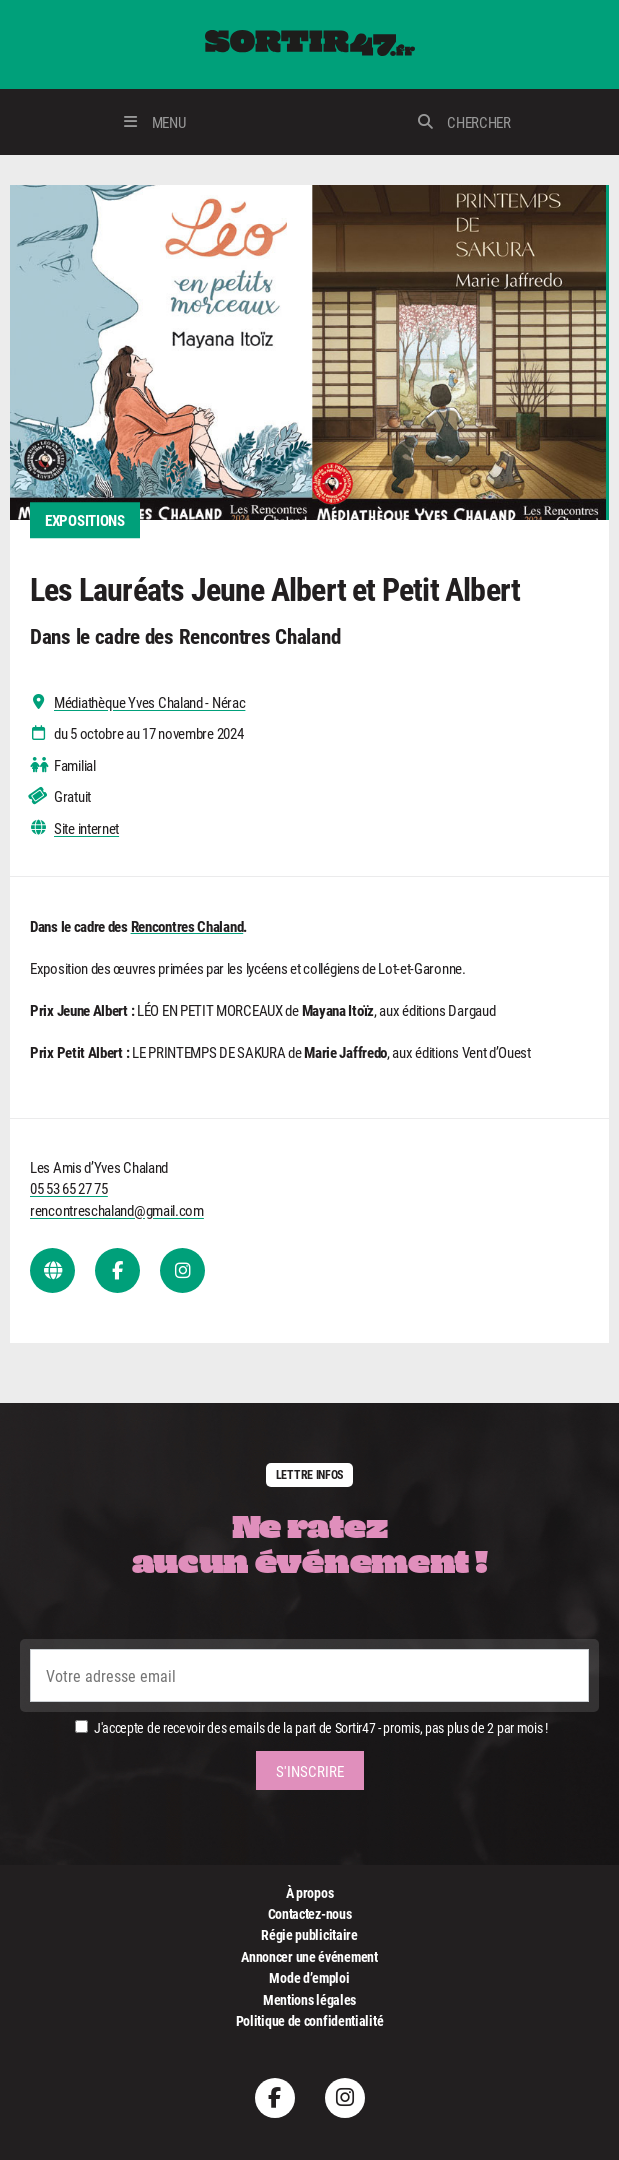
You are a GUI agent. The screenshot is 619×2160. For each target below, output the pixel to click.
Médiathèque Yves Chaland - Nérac (149, 702)
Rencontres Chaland (187, 926)
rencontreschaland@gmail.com (117, 1210)
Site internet (86, 828)
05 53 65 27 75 (69, 1188)
